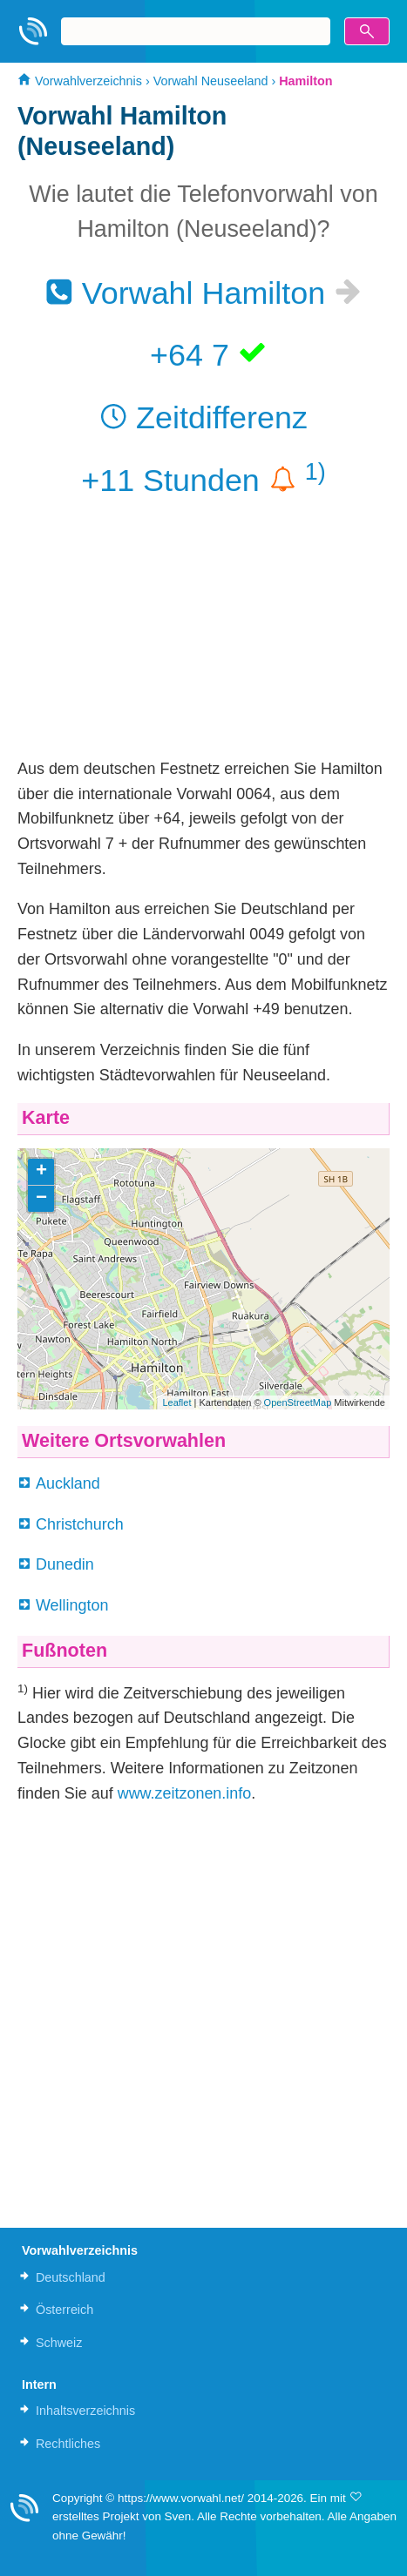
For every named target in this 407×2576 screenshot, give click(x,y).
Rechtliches (68, 2444)
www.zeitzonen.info (185, 1793)
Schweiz (59, 2343)
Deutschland (70, 2277)
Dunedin (65, 1564)
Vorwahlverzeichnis (79, 81)
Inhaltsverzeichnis (85, 2411)
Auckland (68, 1483)
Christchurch (80, 1524)
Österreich (64, 2310)
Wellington (72, 1605)
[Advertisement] (203, 635)
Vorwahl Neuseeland (210, 81)
